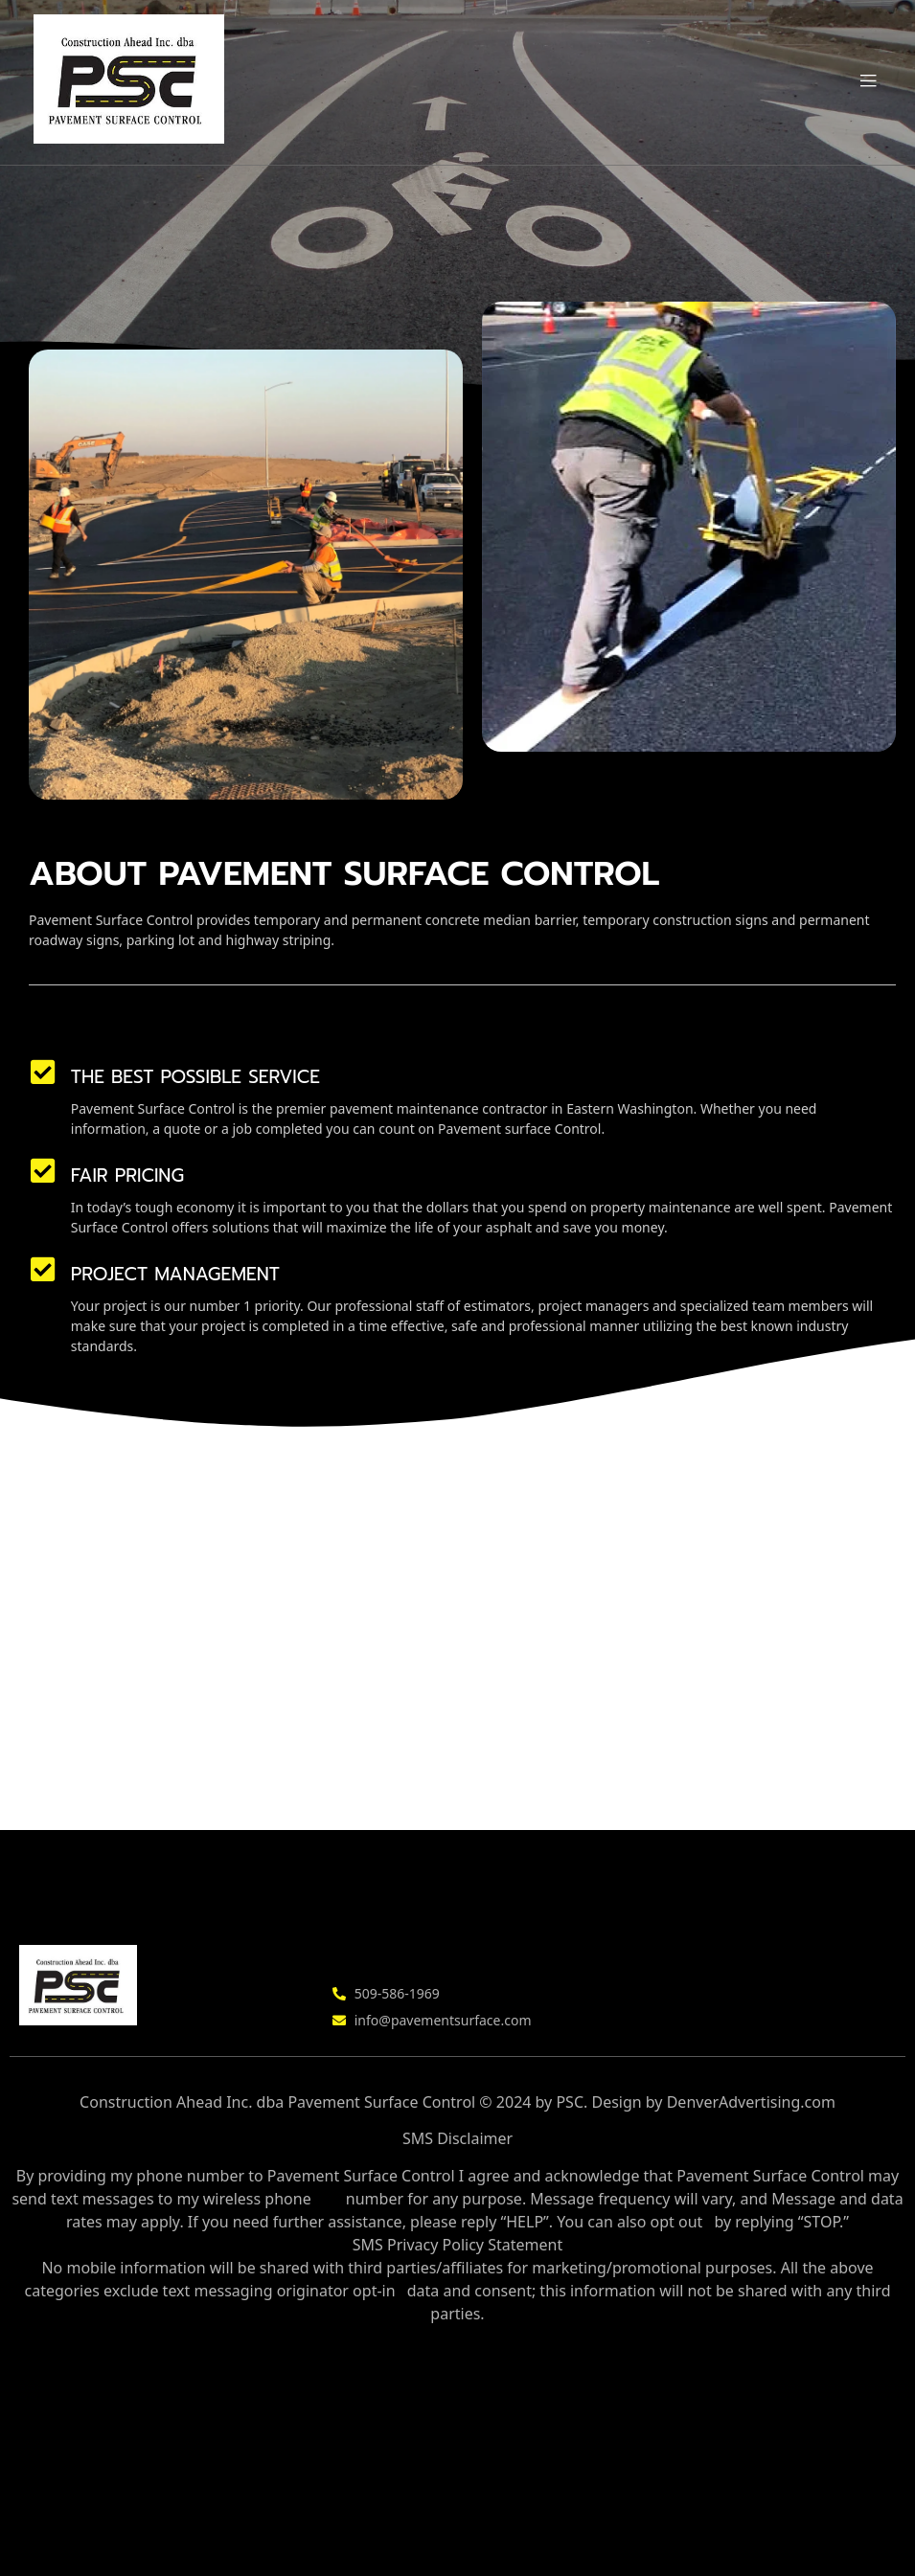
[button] (868, 82)
